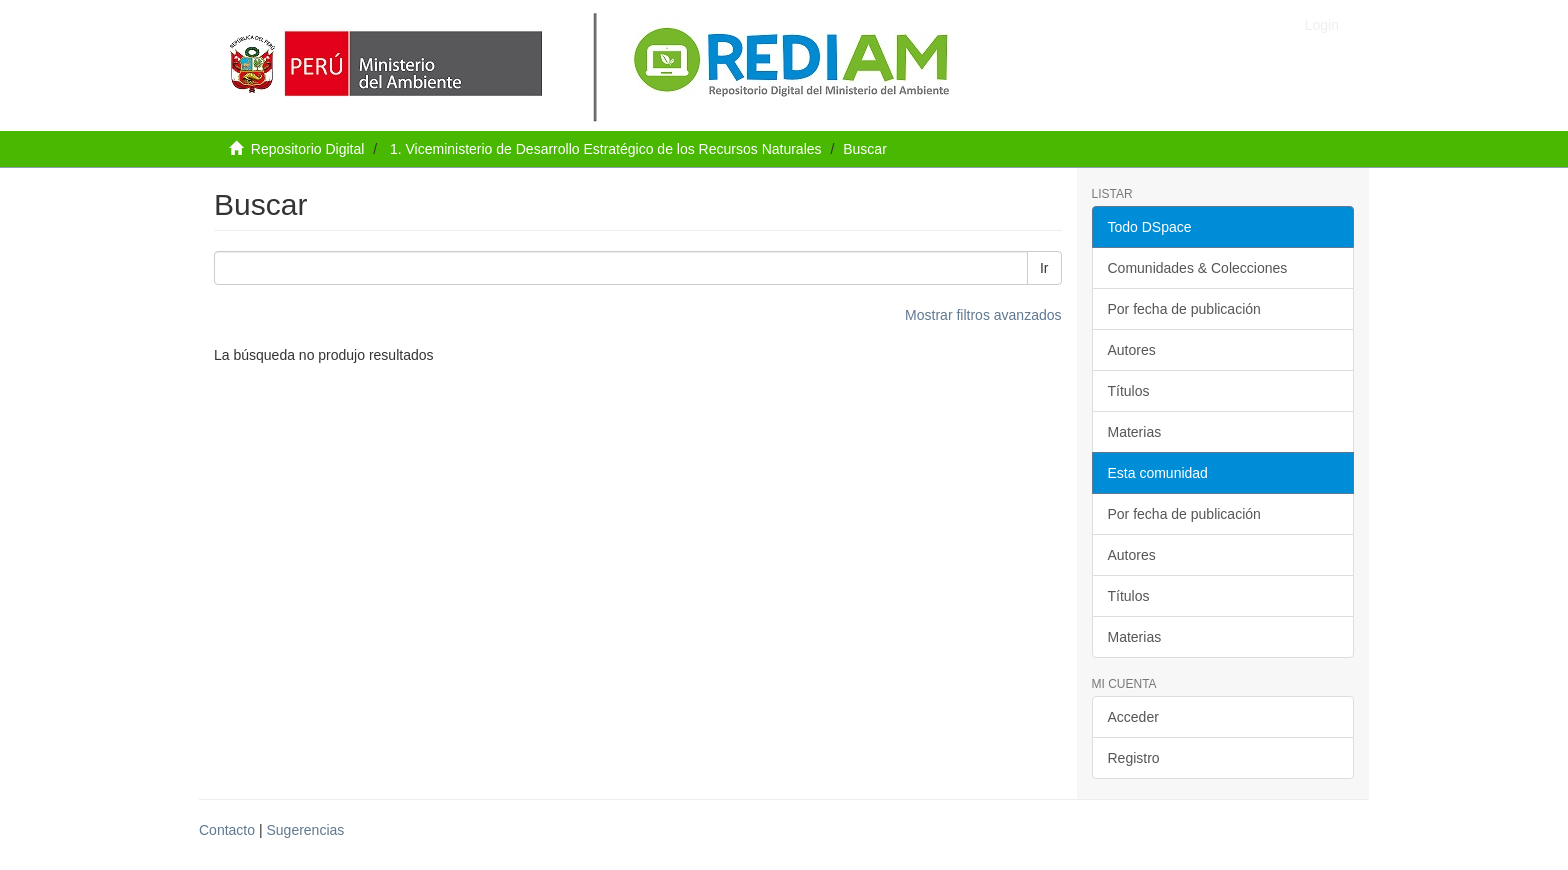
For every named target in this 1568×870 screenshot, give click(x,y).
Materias (1135, 432)
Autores (1132, 350)
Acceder (1133, 717)
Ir (1044, 268)
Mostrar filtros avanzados (983, 315)
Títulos (1129, 391)
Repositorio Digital (308, 149)
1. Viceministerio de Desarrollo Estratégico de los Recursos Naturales (606, 149)
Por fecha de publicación (1184, 309)
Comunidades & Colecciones (1198, 268)
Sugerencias (305, 830)
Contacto (227, 830)
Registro (1134, 758)
